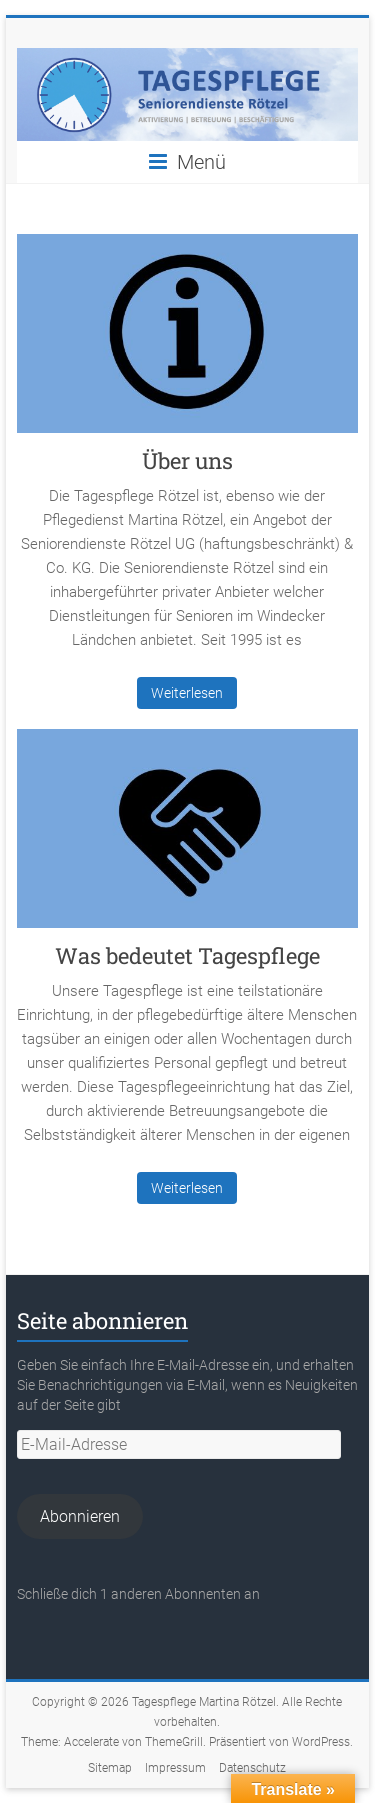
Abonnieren (80, 1516)
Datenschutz (252, 1768)
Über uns (187, 460)
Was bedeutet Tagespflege (187, 955)
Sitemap (110, 1768)
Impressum (175, 1768)
